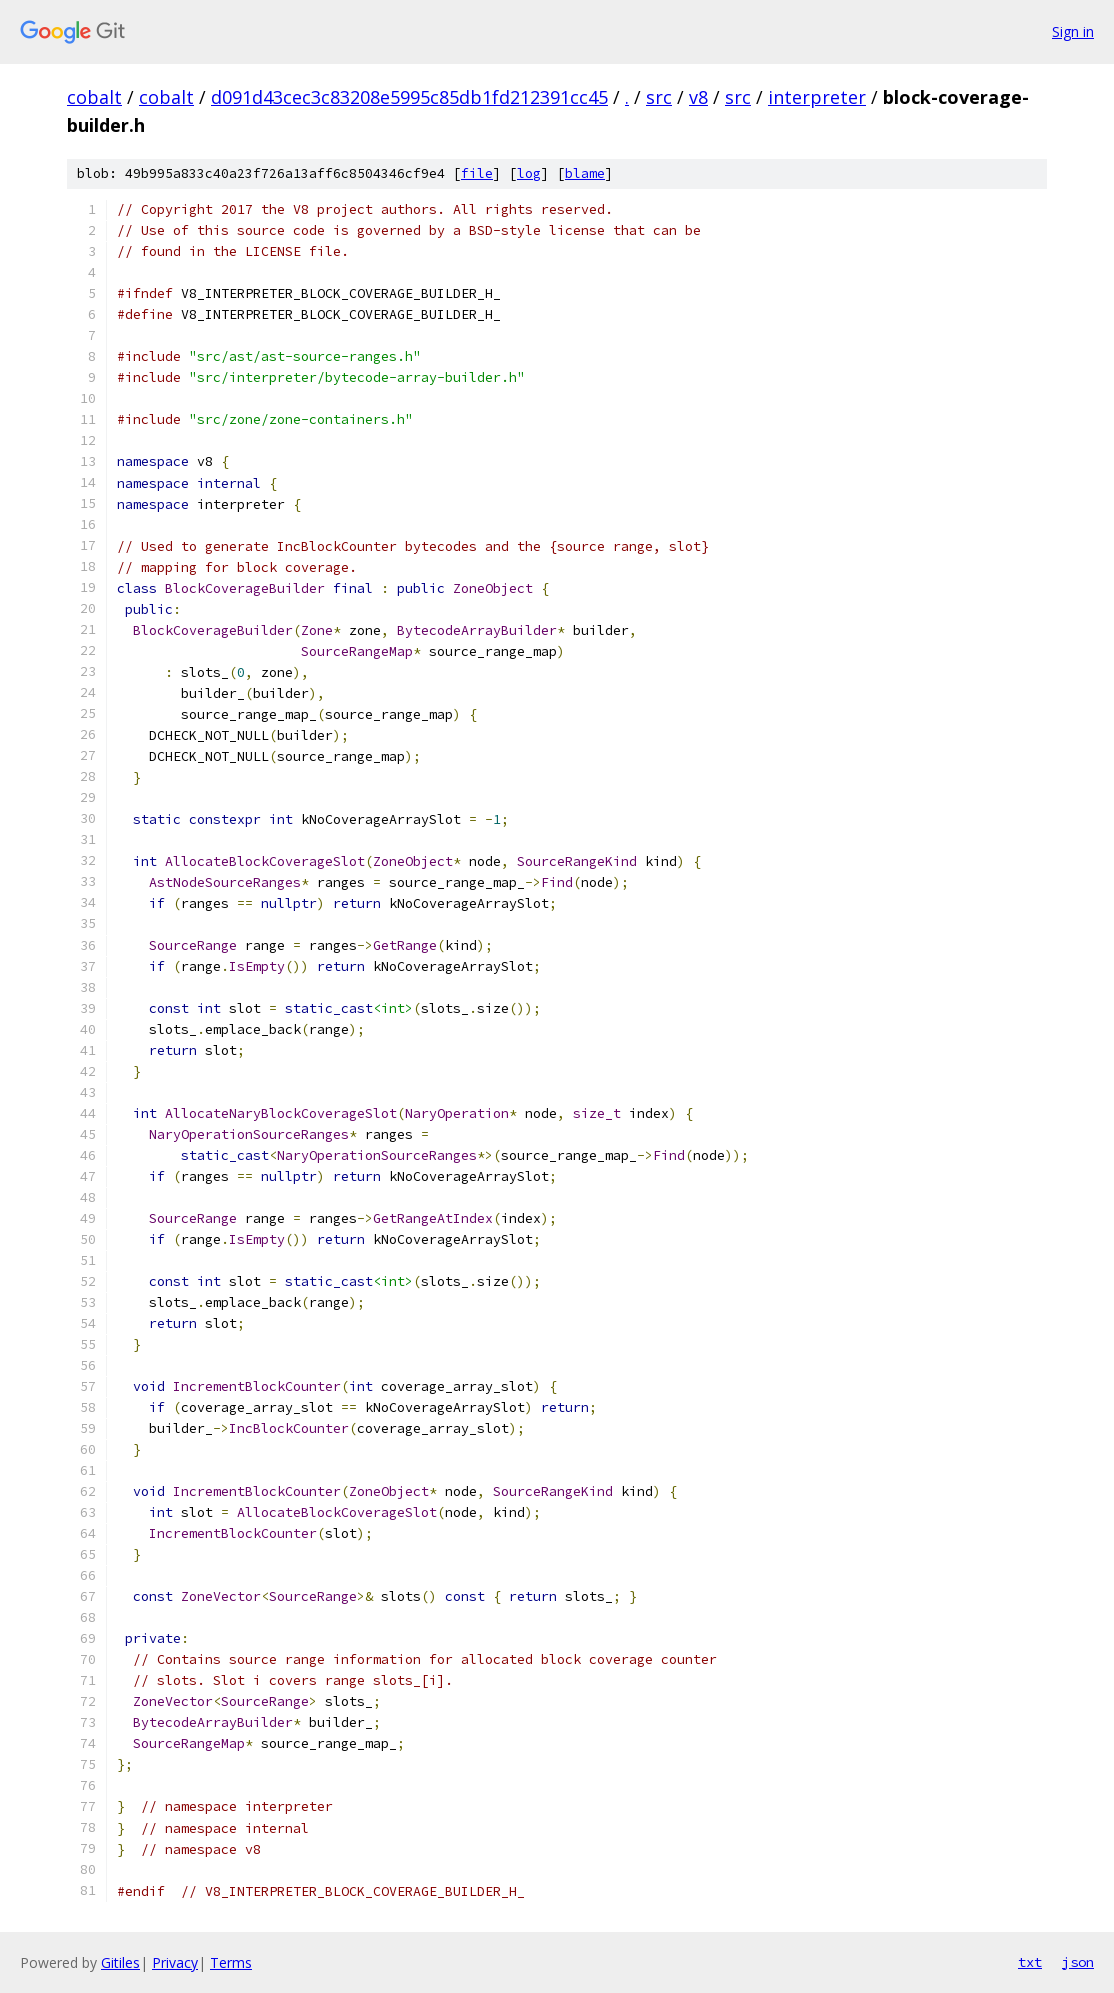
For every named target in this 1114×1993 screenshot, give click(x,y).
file (477, 173)
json (1078, 1962)
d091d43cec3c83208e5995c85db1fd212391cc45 (409, 97)
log (529, 173)
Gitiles (120, 1962)
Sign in (1073, 31)
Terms (231, 1962)
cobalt (94, 97)
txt (1030, 1962)
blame (585, 173)
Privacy (175, 1962)
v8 (698, 97)
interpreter (817, 97)
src (659, 97)
